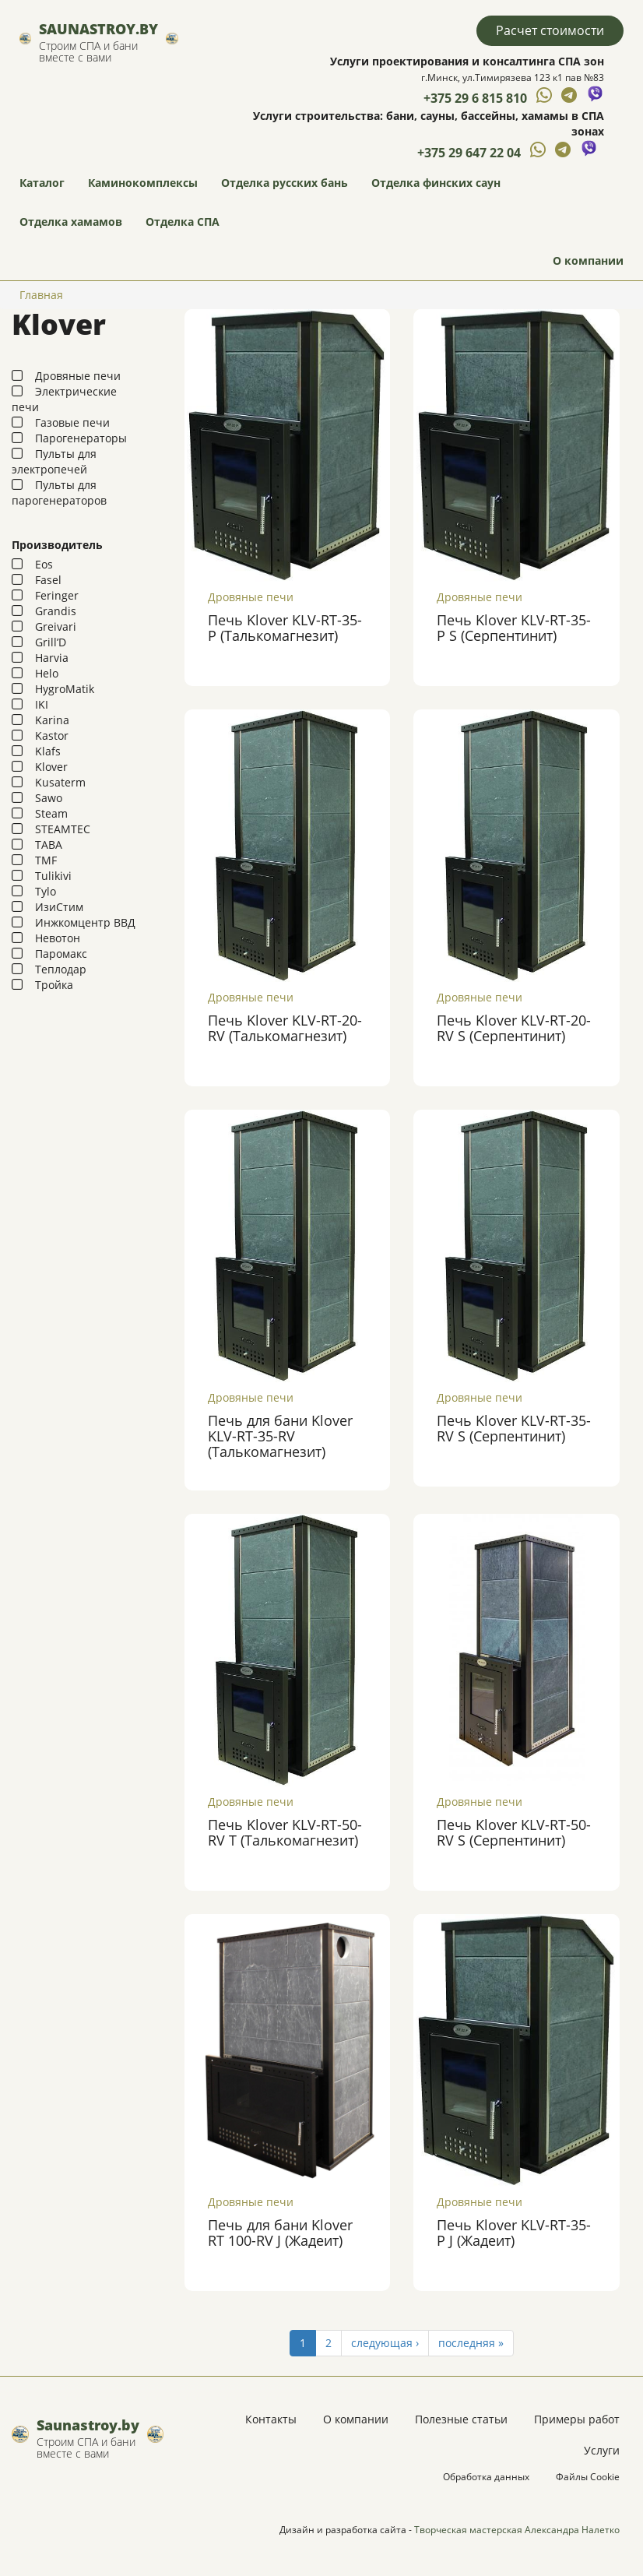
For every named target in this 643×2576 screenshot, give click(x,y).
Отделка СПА (183, 221)
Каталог (42, 182)
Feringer (57, 595)
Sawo (48, 797)
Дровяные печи (78, 375)
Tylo (45, 891)
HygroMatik (64, 688)
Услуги (602, 2450)
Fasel (48, 579)
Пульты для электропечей (54, 461)
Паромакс (61, 953)
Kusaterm (60, 782)
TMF (46, 860)
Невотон (57, 938)
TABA (48, 844)
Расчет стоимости (550, 30)
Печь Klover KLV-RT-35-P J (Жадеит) (514, 2232)
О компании (588, 260)
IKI (41, 704)
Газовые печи (72, 422)
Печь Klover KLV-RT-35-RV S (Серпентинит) (514, 1428)
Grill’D (50, 642)
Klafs (48, 751)
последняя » (471, 2342)
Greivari (55, 626)
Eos (44, 564)
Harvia (52, 657)
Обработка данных (486, 2476)
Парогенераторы (81, 438)
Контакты (271, 2419)
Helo (46, 673)
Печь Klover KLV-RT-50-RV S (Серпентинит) (514, 1832)
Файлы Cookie (588, 2476)
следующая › (385, 2342)
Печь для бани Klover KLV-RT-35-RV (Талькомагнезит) (280, 1436)
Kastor (52, 735)
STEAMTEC (62, 829)
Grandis (55, 611)
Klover (51, 766)
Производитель (57, 544)
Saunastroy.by (98, 28)
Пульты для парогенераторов (59, 492)
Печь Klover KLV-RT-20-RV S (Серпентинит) (514, 1028)
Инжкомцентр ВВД (85, 922)
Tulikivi (53, 875)
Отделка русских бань (284, 182)
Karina (52, 720)
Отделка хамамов (70, 221)
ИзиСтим (59, 906)
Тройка (54, 984)
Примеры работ (577, 2419)
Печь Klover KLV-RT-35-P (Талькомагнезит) (285, 628)
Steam (51, 813)
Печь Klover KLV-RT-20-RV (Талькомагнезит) (285, 1028)
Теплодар (60, 969)
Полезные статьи (461, 2419)
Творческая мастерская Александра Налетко (517, 2529)
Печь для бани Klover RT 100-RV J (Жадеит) (280, 2232)
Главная (41, 294)
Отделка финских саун (436, 182)
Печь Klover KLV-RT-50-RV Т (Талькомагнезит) (285, 1832)
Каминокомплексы (143, 182)
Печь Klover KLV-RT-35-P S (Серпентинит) (514, 628)
